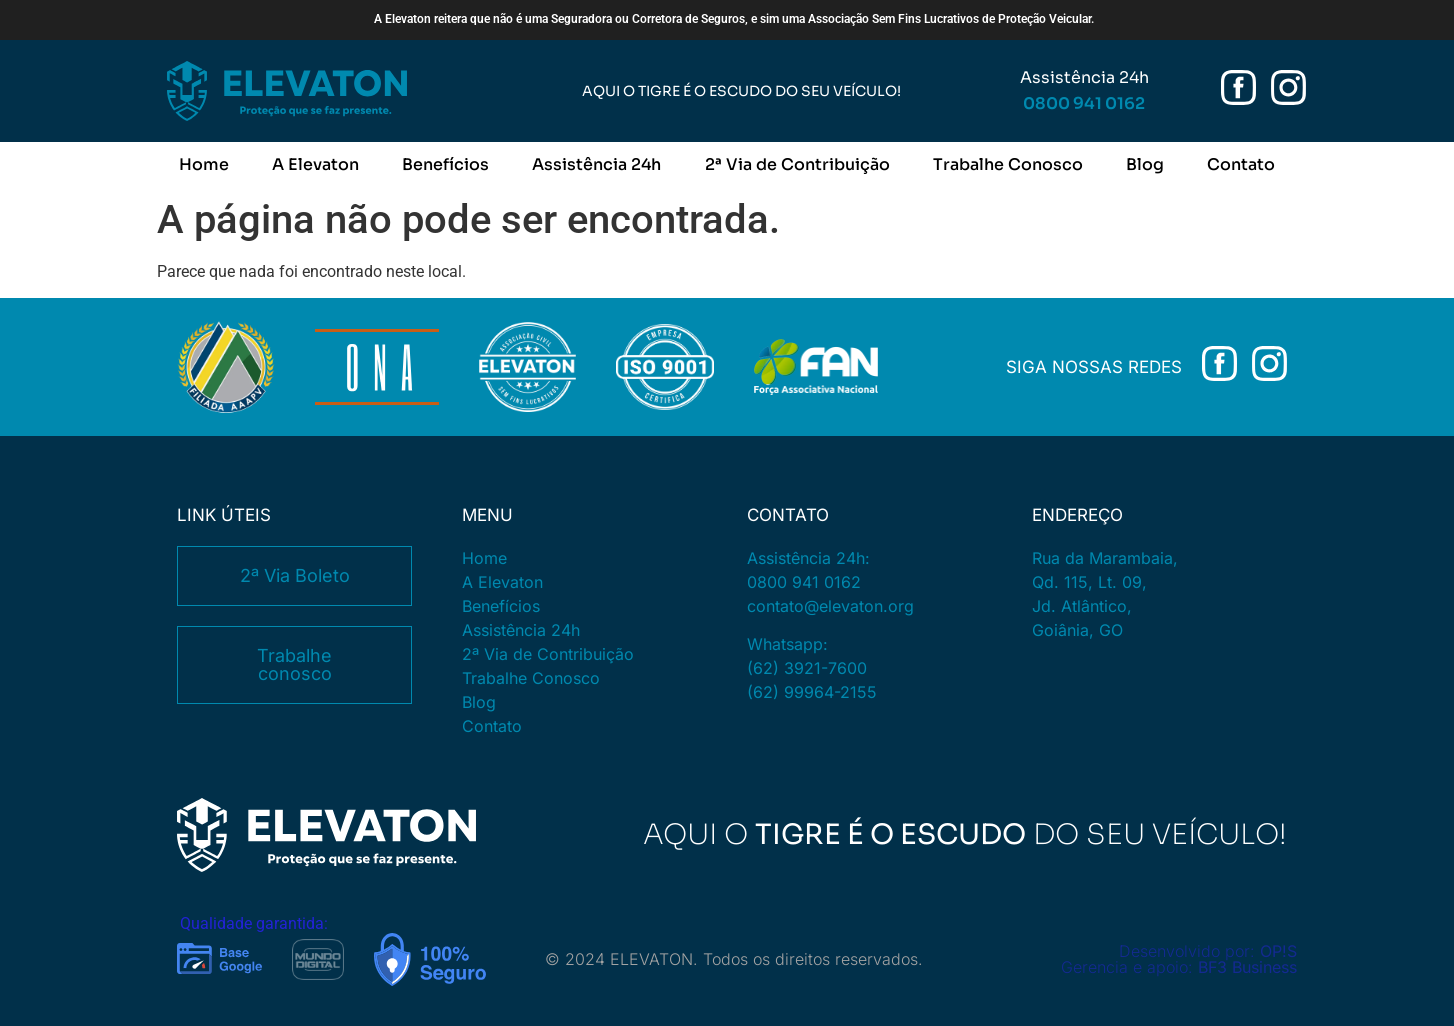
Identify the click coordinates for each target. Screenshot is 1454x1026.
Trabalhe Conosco (1008, 164)
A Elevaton (315, 164)
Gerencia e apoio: (1129, 967)
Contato (1241, 164)
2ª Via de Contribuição (797, 164)
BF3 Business (1247, 967)
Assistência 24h (596, 164)
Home (204, 164)
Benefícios (445, 164)
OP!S (1278, 951)
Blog (1145, 164)
